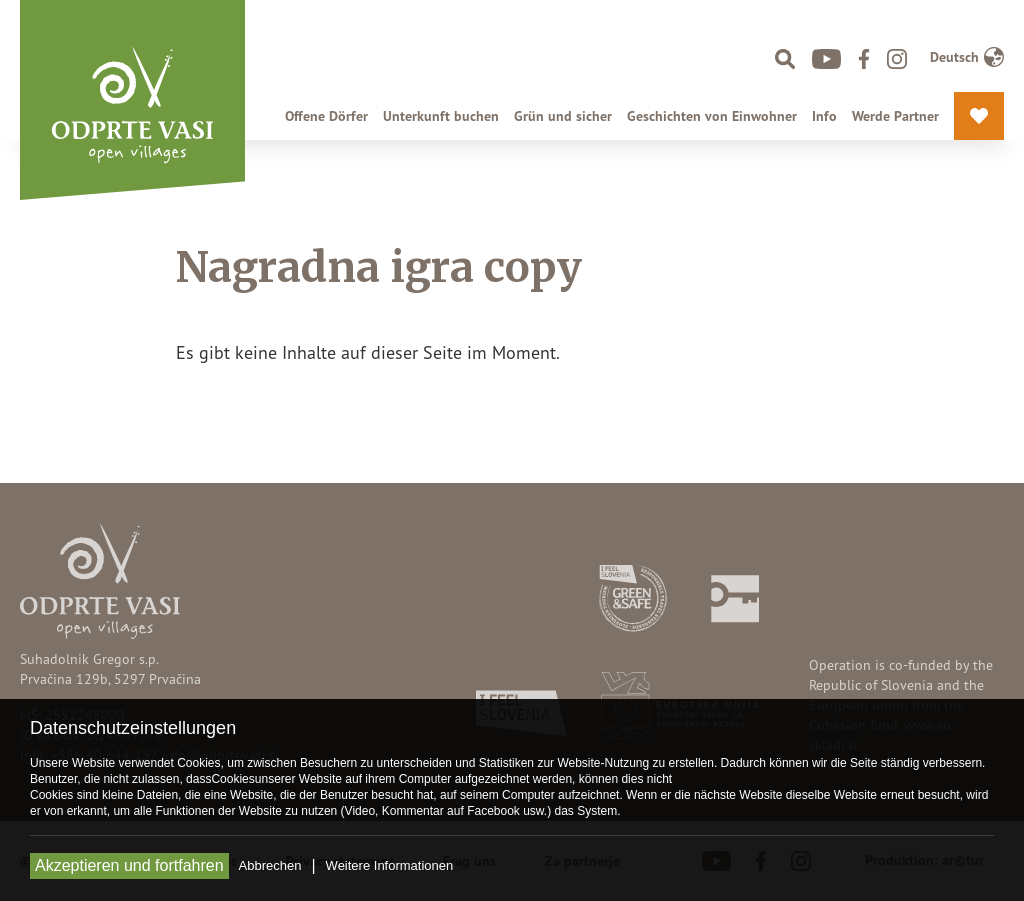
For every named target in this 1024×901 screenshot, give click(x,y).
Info (824, 116)
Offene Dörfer (326, 116)
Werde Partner (895, 116)
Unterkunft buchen (441, 116)
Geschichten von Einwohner (712, 116)
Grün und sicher (563, 116)
